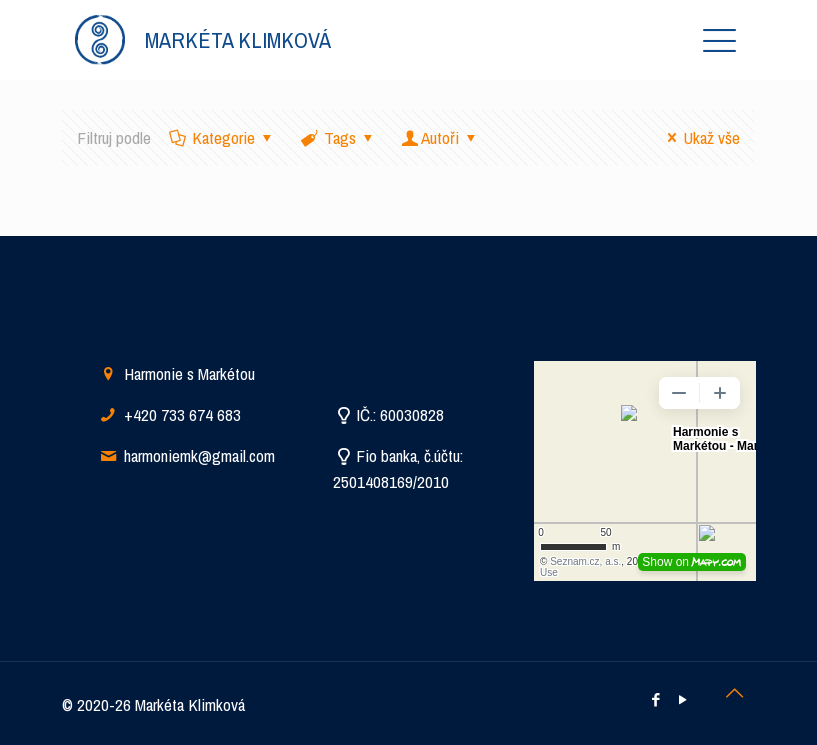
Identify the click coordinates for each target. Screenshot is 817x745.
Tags (338, 137)
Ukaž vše (700, 137)
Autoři (441, 137)
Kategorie (223, 137)
